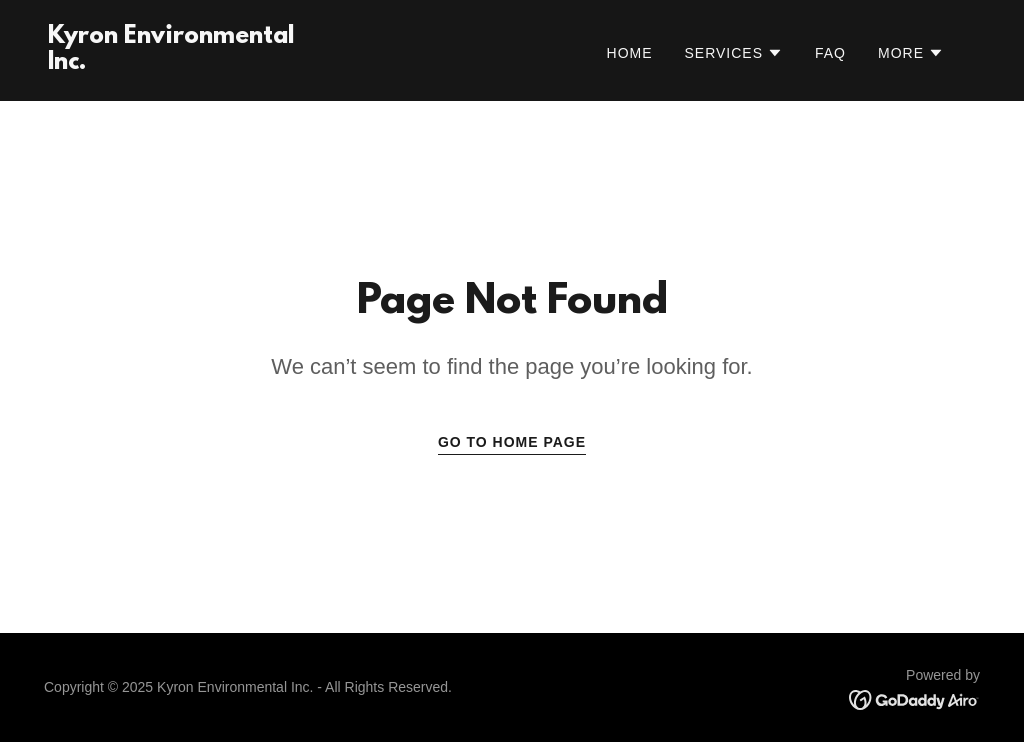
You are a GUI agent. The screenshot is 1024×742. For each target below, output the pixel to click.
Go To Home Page (512, 442)
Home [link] (630, 53)
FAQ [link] (830, 53)
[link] (178, 63)
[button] (734, 53)
